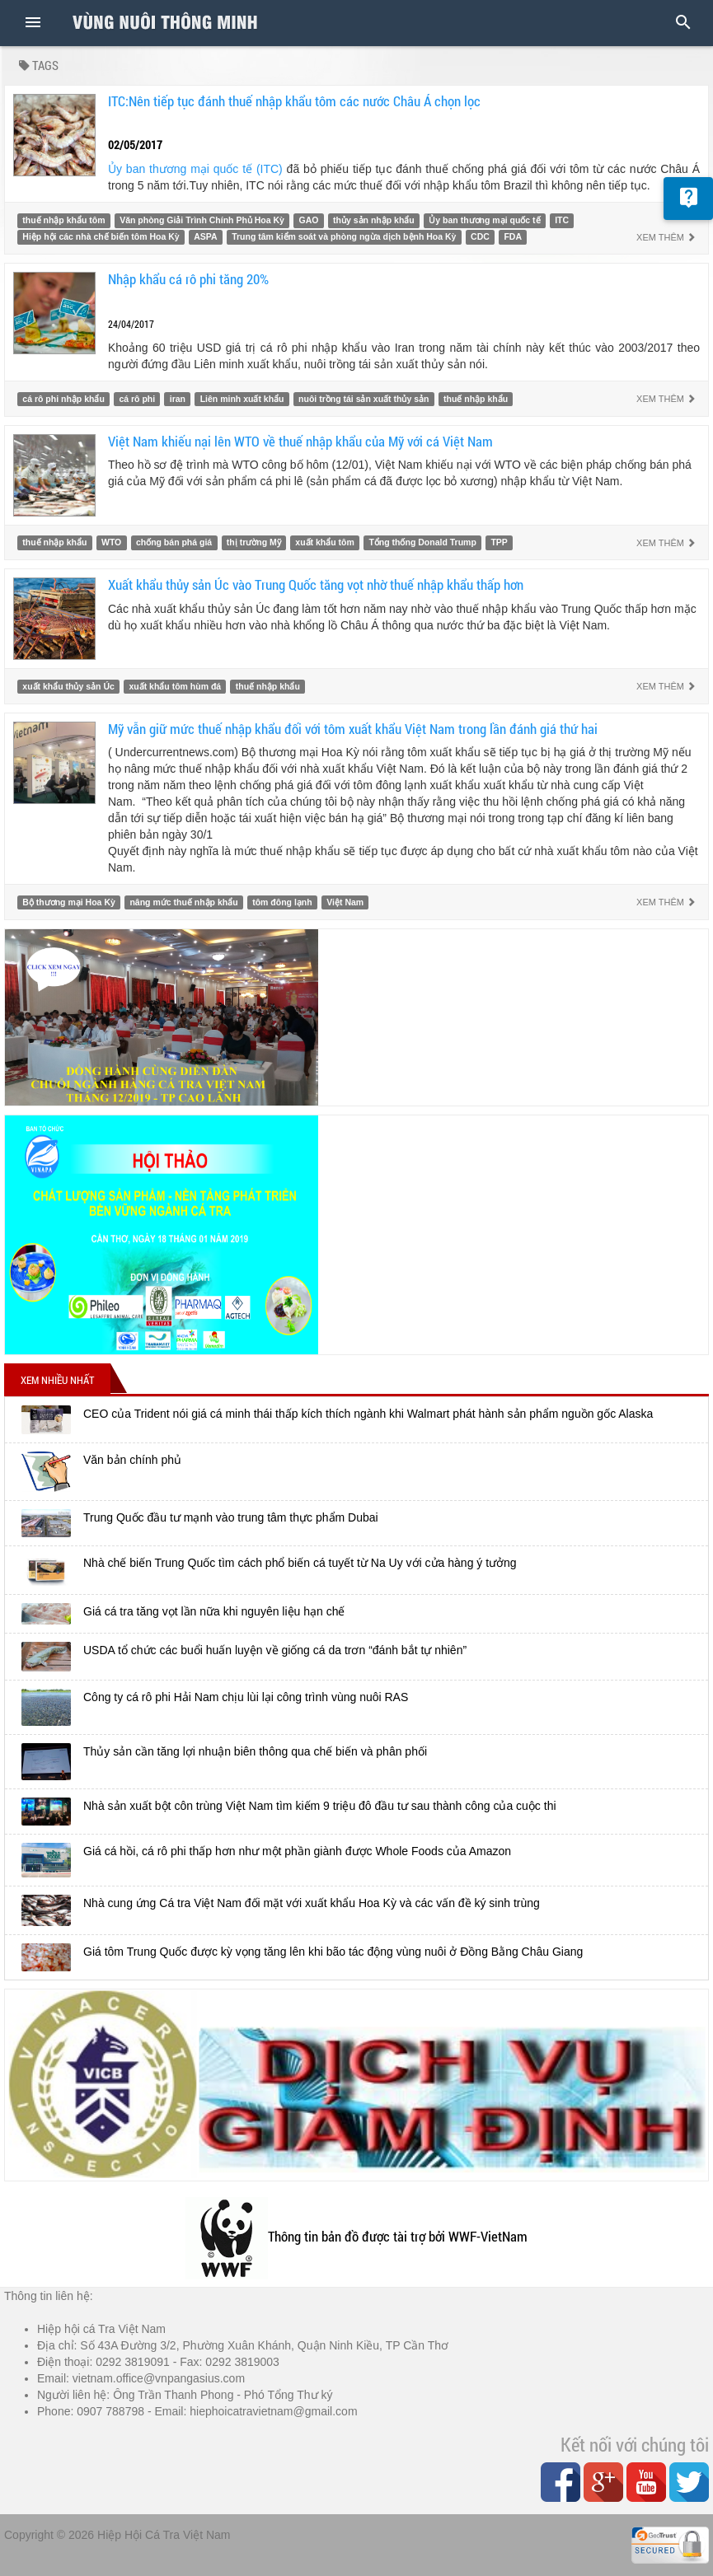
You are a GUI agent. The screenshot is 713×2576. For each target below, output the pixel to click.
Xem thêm (666, 237)
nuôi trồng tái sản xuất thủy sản (363, 399)
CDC (480, 236)
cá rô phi (137, 399)
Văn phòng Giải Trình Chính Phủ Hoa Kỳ (202, 220)
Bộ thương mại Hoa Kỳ (68, 902)
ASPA (205, 236)
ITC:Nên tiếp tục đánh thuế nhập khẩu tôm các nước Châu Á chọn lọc (294, 100)
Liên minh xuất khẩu (242, 399)
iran (177, 399)
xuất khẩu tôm (324, 543)
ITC (562, 220)
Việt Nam (345, 902)
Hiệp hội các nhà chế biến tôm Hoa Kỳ (100, 236)
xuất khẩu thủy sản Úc (68, 686)
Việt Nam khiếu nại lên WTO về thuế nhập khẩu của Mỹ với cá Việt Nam (300, 441)
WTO (111, 543)
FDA (513, 236)
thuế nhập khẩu (475, 399)
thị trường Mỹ (254, 543)
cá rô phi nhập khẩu (63, 399)
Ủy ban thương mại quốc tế (484, 220)
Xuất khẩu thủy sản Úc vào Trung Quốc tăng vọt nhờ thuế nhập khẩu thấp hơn (315, 584)
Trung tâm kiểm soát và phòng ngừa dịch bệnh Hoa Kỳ (344, 236)
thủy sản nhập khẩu (374, 220)
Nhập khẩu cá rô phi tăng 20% (188, 278)
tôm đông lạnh (282, 902)
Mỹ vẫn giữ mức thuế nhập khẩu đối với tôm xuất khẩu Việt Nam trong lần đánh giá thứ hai (353, 728)
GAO (309, 220)
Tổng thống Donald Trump (422, 543)
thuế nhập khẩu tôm (63, 220)
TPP (498, 543)
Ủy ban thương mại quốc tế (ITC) (195, 168)
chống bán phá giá (174, 543)
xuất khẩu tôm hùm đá (175, 686)
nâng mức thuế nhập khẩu (183, 902)
